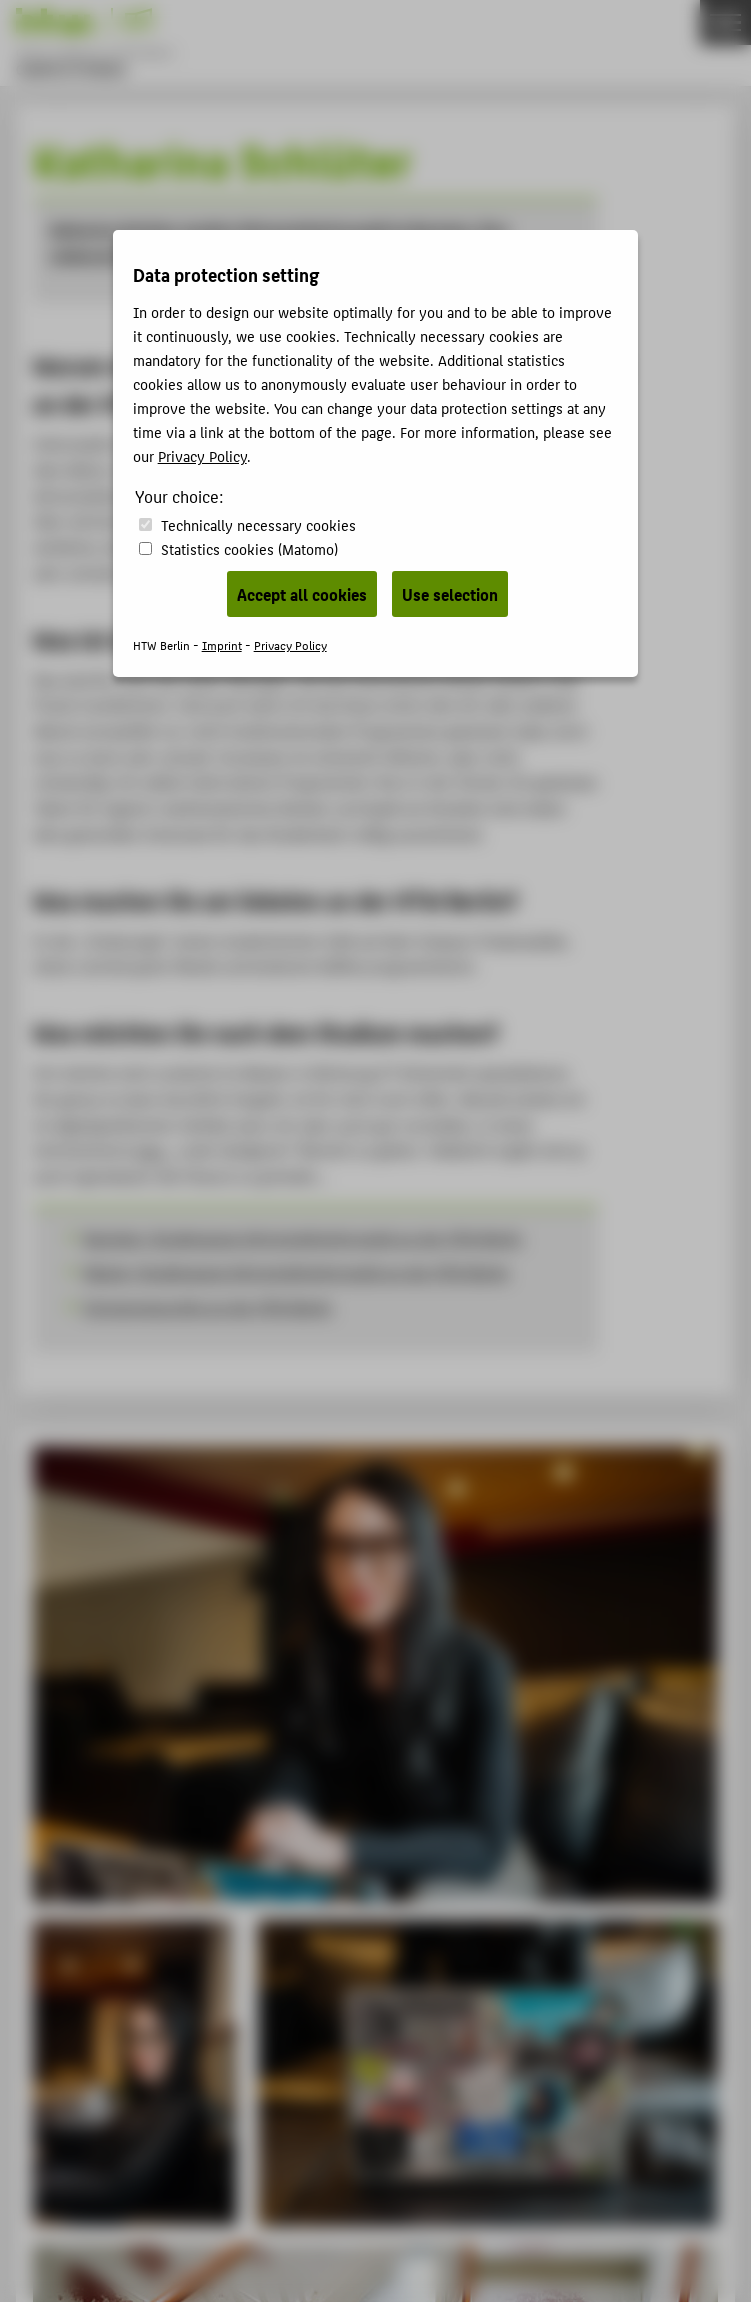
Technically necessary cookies (258, 524)
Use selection (450, 594)
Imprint (222, 644)
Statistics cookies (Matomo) (249, 548)
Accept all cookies (302, 594)
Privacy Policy (202, 455)
